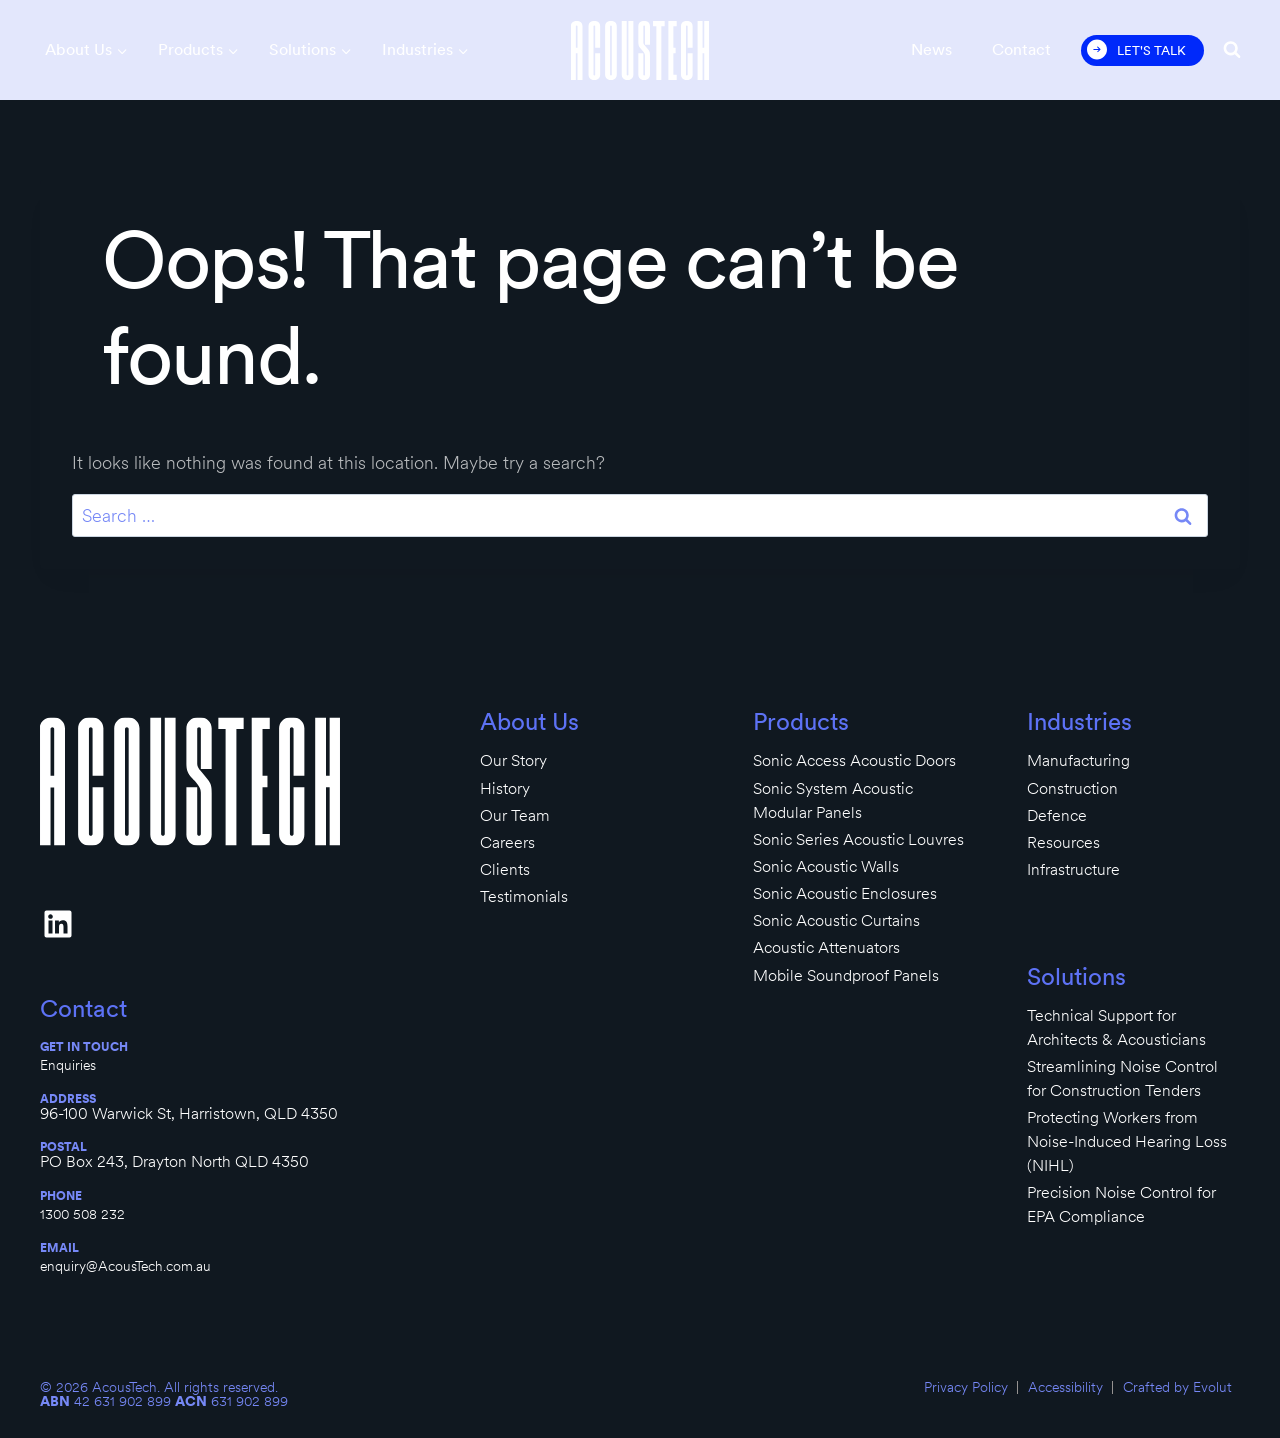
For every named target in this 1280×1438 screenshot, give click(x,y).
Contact (1021, 49)
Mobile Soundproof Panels (846, 975)
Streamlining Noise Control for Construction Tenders (1122, 1078)
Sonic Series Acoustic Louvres (858, 839)
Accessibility (1065, 1387)
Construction (1072, 788)
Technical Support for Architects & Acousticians (1116, 1027)
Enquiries (68, 1065)
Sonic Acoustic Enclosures (845, 893)
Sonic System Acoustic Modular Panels (833, 800)
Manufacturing (1078, 760)
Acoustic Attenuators (826, 947)
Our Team (515, 815)
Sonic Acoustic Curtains (836, 920)
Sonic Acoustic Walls (826, 866)
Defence (1057, 815)
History (505, 788)
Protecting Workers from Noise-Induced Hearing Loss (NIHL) (1127, 1141)
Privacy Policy (966, 1387)
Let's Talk (1151, 50)
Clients (505, 869)
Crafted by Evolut (1177, 1387)
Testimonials (524, 896)
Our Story (513, 760)
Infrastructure (1073, 869)
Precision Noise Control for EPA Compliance (1121, 1204)
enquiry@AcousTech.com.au (125, 1266)
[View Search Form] (1232, 50)
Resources (1063, 842)
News (931, 49)
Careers (507, 842)
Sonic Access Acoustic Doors (854, 760)
